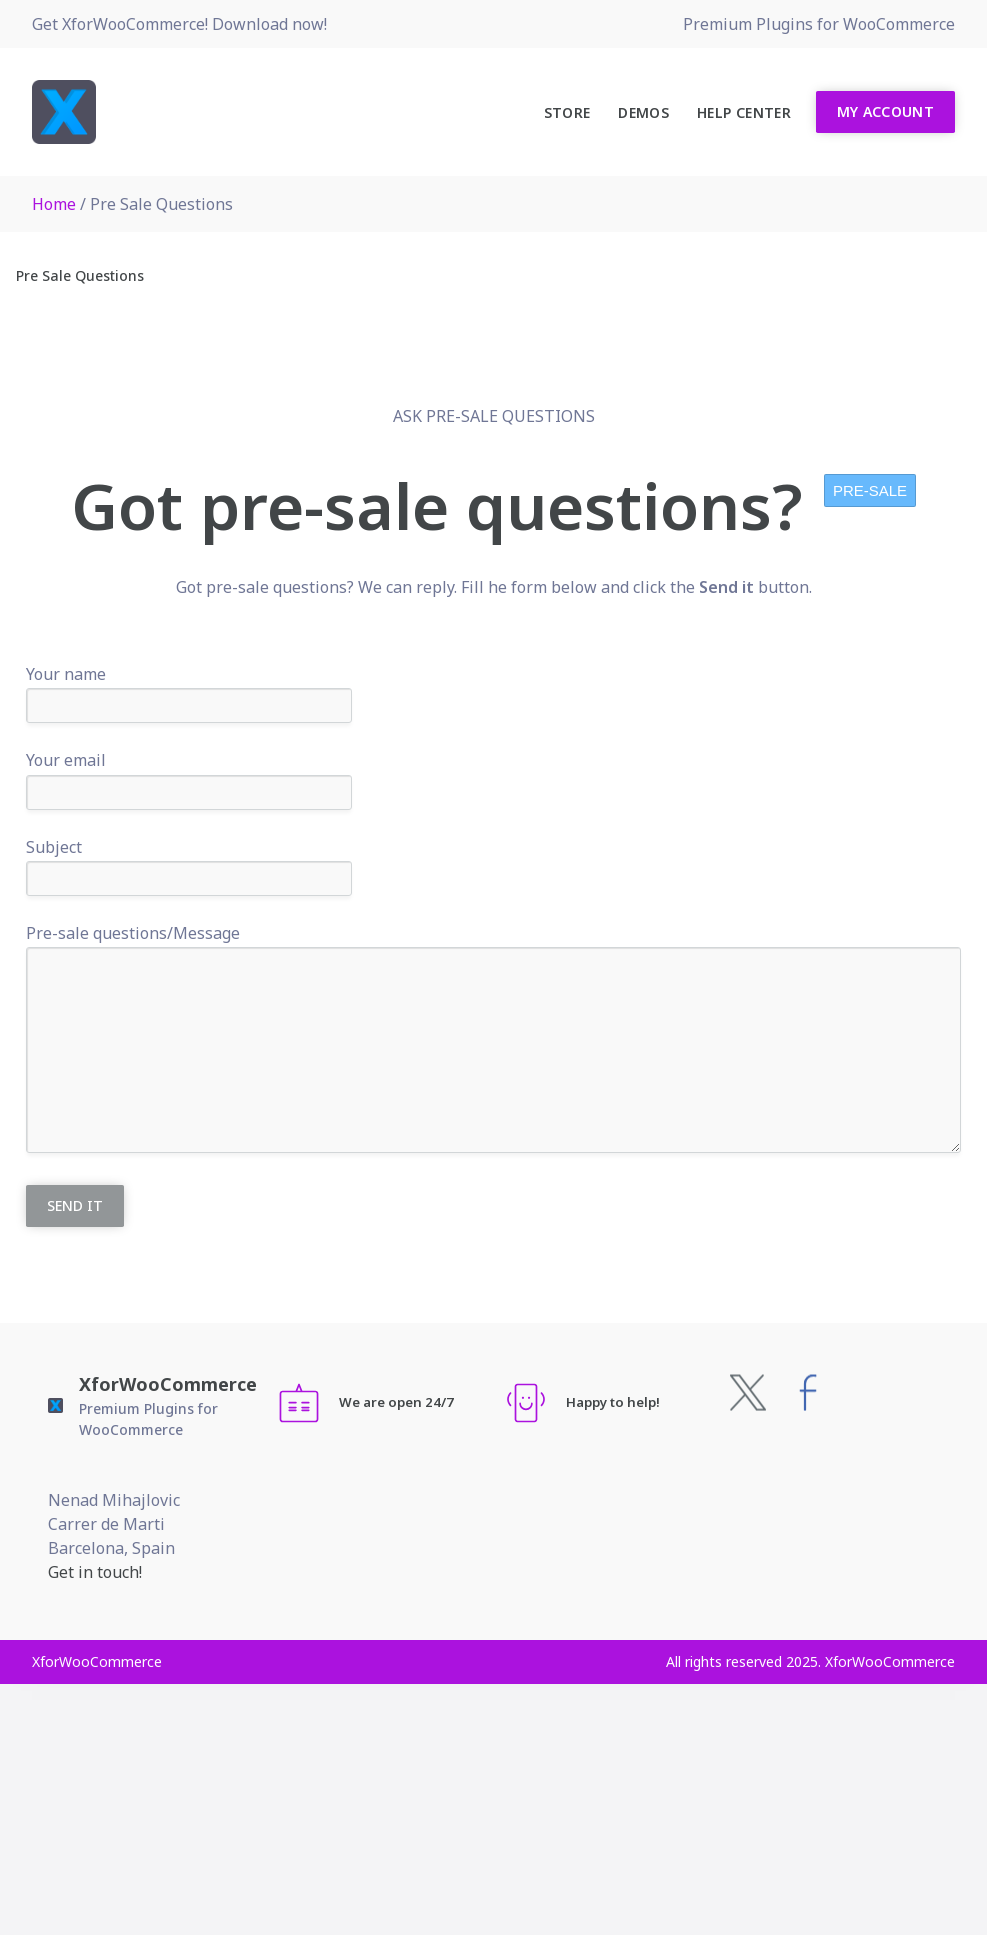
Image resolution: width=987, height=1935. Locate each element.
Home (54, 204)
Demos (643, 112)
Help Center (744, 112)
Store (567, 112)
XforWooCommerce (168, 1384)
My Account (886, 111)
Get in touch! (95, 1572)
